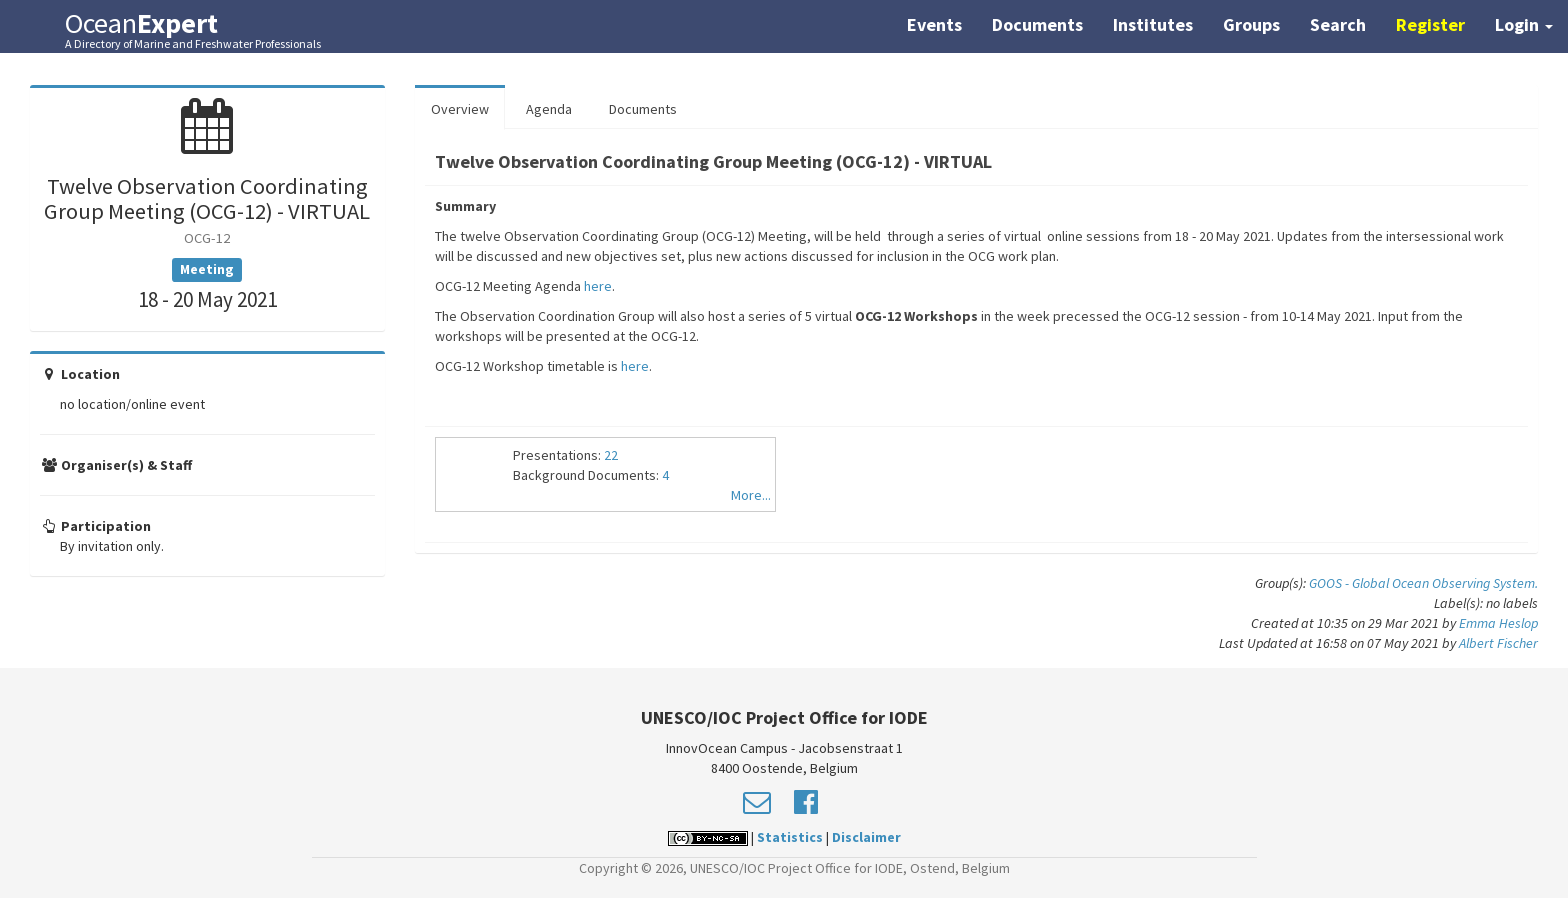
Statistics (790, 837)
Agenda (549, 109)
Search (1338, 24)
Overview (460, 109)
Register (1430, 24)
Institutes (1153, 24)
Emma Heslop (1498, 623)
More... (751, 495)
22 (611, 455)
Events (934, 24)
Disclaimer (866, 837)
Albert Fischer (1498, 643)
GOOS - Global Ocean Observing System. (1423, 583)
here (598, 286)
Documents (1037, 24)
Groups (1251, 24)
